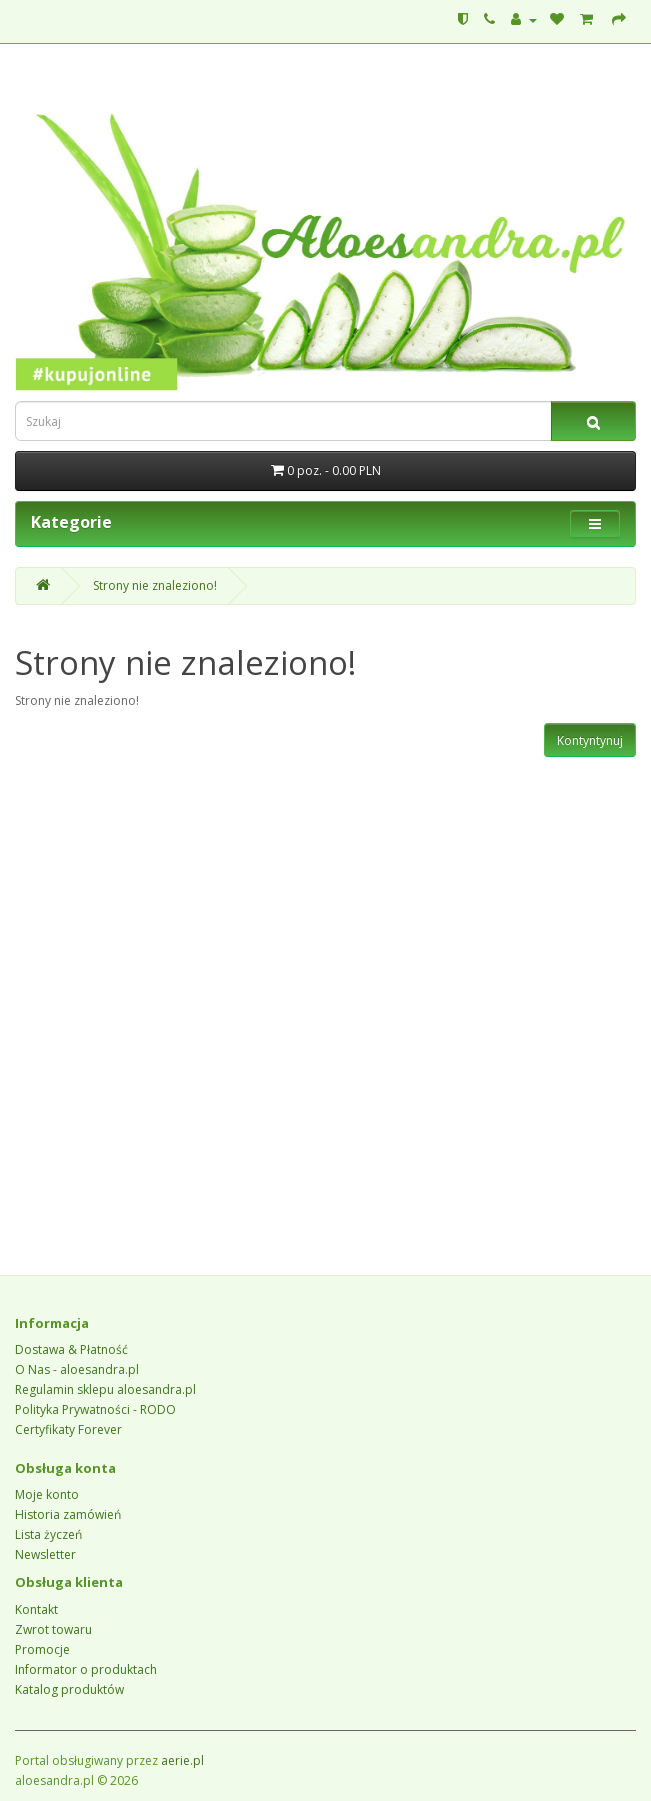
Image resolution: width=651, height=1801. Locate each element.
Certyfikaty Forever (68, 1429)
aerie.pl (182, 1760)
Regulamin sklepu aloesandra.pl (105, 1389)
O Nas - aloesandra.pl (77, 1369)
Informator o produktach (86, 1669)
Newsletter (45, 1554)
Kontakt (36, 1609)
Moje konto (47, 1494)
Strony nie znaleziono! (155, 585)
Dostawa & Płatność (71, 1349)
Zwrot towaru (53, 1629)
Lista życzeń (48, 1534)
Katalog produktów (69, 1689)
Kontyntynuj (590, 740)
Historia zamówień (68, 1514)
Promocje (42, 1649)
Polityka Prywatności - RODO (95, 1409)
